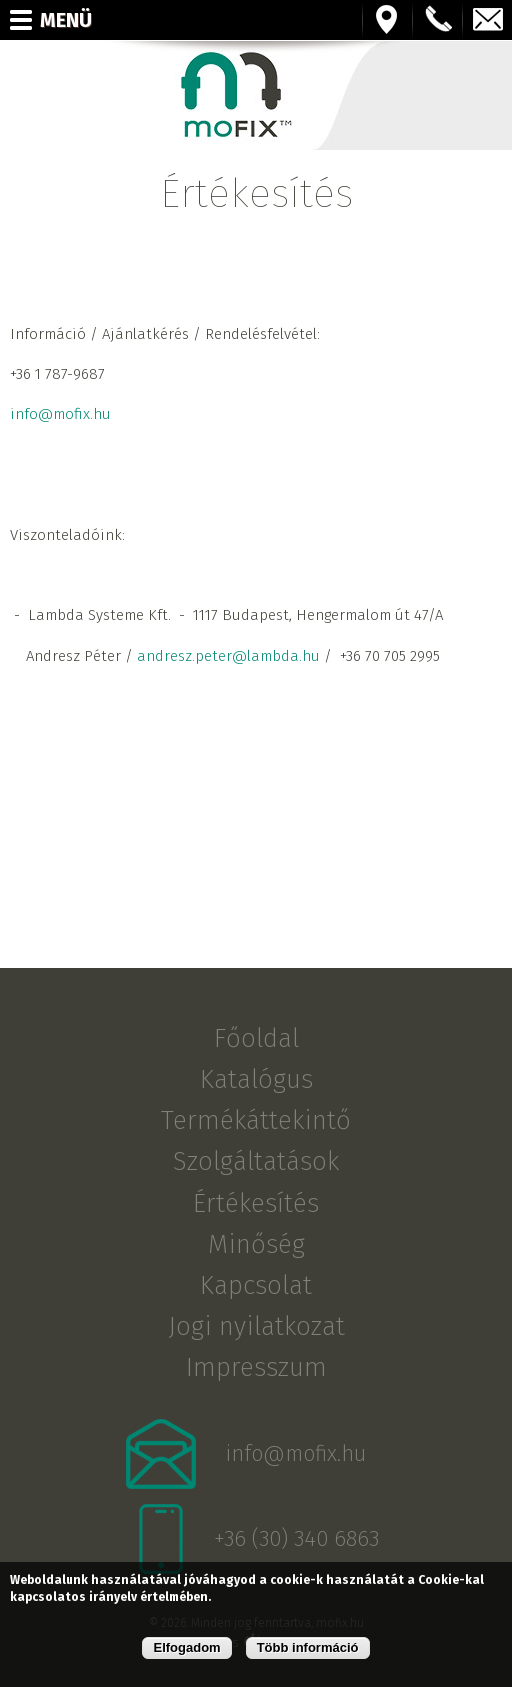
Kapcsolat (256, 1285)
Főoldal (256, 1038)
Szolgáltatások (256, 1161)
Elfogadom (186, 1647)
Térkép (388, 20)
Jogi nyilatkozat (256, 1326)
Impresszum (256, 1367)
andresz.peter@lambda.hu (228, 656)
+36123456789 (438, 20)
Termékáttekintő (256, 1120)
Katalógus (256, 1079)
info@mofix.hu (488, 20)
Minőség (256, 1243)
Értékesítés (256, 1202)
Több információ (308, 1647)
